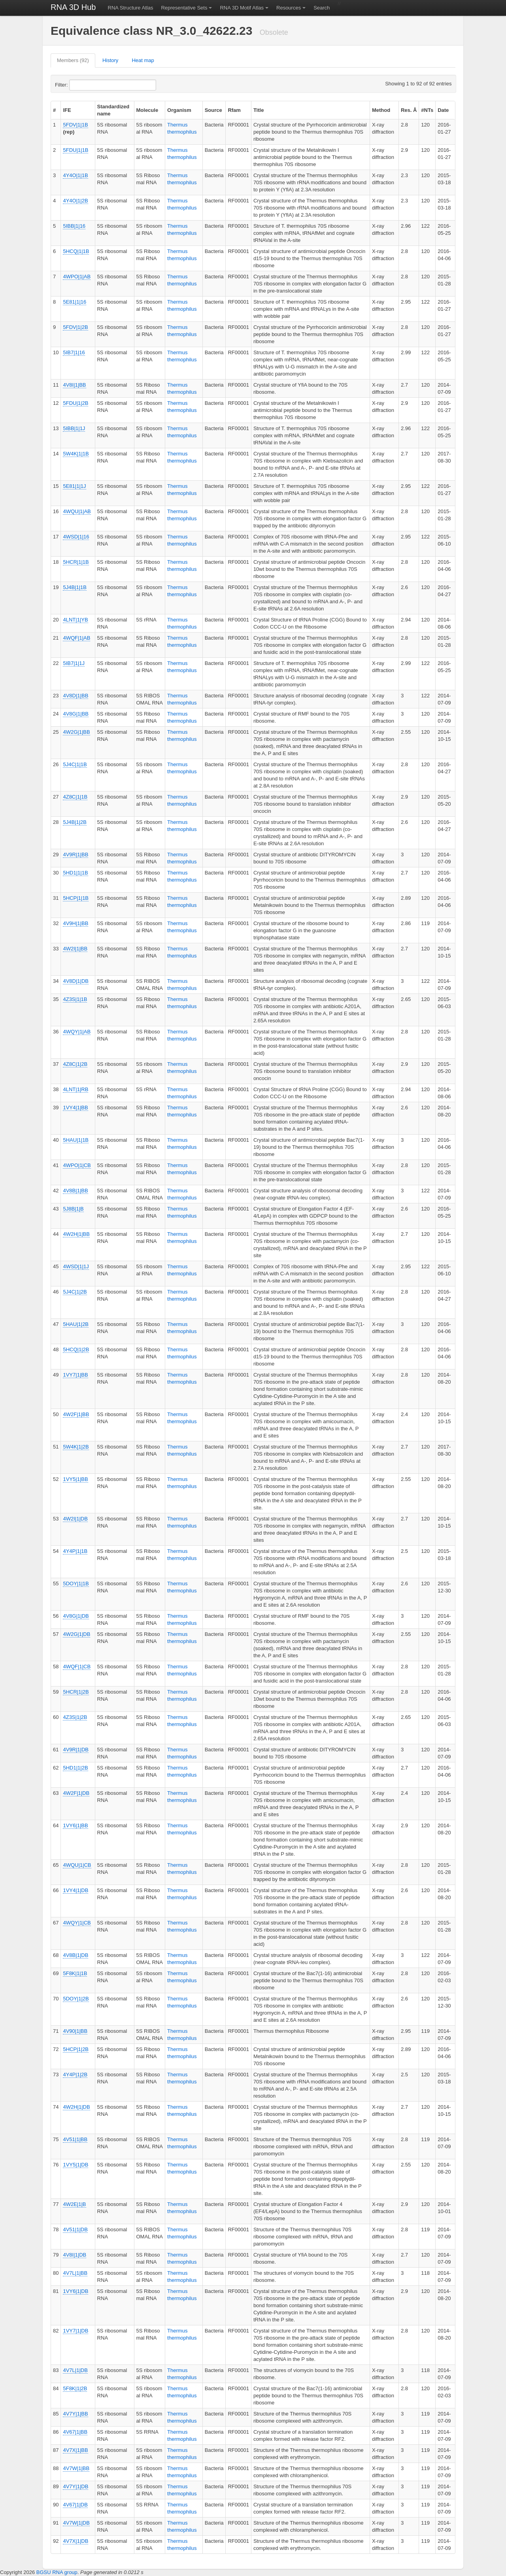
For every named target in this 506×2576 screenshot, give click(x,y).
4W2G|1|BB (76, 732)
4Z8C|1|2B (75, 1064)
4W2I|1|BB (75, 949)
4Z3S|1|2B (75, 1717)
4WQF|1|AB (76, 638)
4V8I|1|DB (74, 2255)
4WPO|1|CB (77, 1165)
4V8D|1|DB (76, 981)
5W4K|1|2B (76, 1447)
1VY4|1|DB (75, 1890)
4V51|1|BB (75, 2139)
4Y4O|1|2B (75, 201)
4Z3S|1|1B (75, 999)
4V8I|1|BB (74, 385)
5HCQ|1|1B (76, 251)
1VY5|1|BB (75, 1479)
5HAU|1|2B (76, 1324)
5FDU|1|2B (75, 403)
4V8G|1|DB (76, 1616)
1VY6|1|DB (75, 2291)
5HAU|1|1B (76, 1140)
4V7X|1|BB (75, 2450)
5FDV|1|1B (75, 125)
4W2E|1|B (74, 2204)
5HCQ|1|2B (76, 1349)
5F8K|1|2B (75, 2388)
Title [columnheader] (258, 110)
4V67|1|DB (75, 2505)
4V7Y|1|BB (75, 2414)
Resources (288, 8)
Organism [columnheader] (179, 110)
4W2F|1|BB (76, 1414)
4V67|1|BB (75, 2432)
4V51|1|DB (75, 2229)
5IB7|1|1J (73, 663)
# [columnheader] (54, 110)
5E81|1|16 (74, 302)
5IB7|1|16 (74, 352)
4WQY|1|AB (77, 1032)
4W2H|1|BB (76, 1234)
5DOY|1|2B (76, 1999)
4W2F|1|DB (76, 1793)
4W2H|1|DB (76, 2107)
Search (321, 8)
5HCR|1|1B (76, 562)
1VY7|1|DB (75, 2331)
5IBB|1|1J (74, 428)
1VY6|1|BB (75, 1825)
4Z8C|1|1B (75, 797)
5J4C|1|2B (75, 1292)
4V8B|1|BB (75, 1191)
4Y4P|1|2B (75, 2074)
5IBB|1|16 (74, 226)
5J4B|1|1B (75, 587)
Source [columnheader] (213, 110)
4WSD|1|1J (76, 1266)
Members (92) (73, 60)
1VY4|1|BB (75, 1107)
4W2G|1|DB (76, 1634)
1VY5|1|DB (75, 2165)
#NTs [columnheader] (427, 110)
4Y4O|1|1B (75, 175)
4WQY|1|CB (77, 1923)
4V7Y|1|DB (75, 2486)
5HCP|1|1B (76, 898)
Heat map (143, 60)
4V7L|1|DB (75, 2370)
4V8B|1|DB (75, 1955)
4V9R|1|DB (76, 1750)
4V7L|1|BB (75, 2273)
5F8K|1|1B (75, 1973)
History (110, 60)
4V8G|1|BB (76, 714)
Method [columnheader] (381, 110)
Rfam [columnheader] (234, 110)
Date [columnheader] (443, 110)
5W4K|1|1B (76, 454)
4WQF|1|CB (77, 1666)
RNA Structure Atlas (130, 8)
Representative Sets (184, 8)
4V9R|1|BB (75, 854)
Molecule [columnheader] (147, 110)
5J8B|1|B (73, 1209)
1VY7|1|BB (75, 1375)
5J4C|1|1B (75, 764)
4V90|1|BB (75, 2031)
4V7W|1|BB (76, 2468)
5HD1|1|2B (75, 1768)
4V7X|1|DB (75, 2541)
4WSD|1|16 (76, 537)
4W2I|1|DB (75, 1519)
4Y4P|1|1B (75, 1551)
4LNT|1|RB (75, 1089)
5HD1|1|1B (75, 873)
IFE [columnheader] (67, 110)
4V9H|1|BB (75, 923)
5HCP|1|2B (76, 2049)
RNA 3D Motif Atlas (242, 8)
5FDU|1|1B (75, 150)
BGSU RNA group (56, 2572)
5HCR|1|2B (76, 1692)
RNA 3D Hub (73, 7)
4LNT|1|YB (75, 620)
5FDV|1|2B (75, 327)
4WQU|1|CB (77, 1865)
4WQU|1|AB (77, 511)
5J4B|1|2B (75, 822)
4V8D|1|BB (75, 696)
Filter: (80, 85)
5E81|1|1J (74, 486)
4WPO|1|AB (77, 277)
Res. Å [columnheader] (409, 110)
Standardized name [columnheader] (113, 110)
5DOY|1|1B (76, 1583)
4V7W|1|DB (76, 2523)
